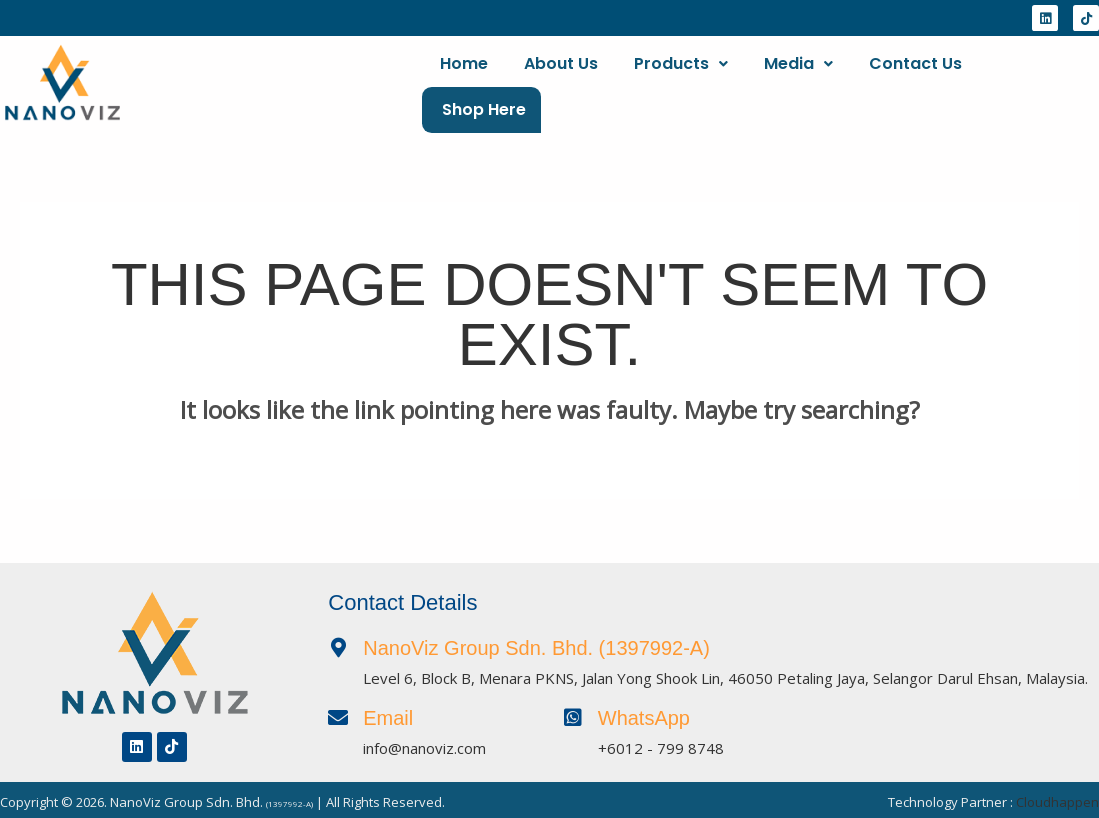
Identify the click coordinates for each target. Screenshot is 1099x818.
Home (464, 83)
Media (798, 83)
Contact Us (915, 83)
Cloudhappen (1057, 795)
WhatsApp (644, 711)
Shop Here (1042, 83)
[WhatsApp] (573, 711)
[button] (681, 84)
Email (388, 711)
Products (681, 83)
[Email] (338, 711)
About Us (561, 83)
